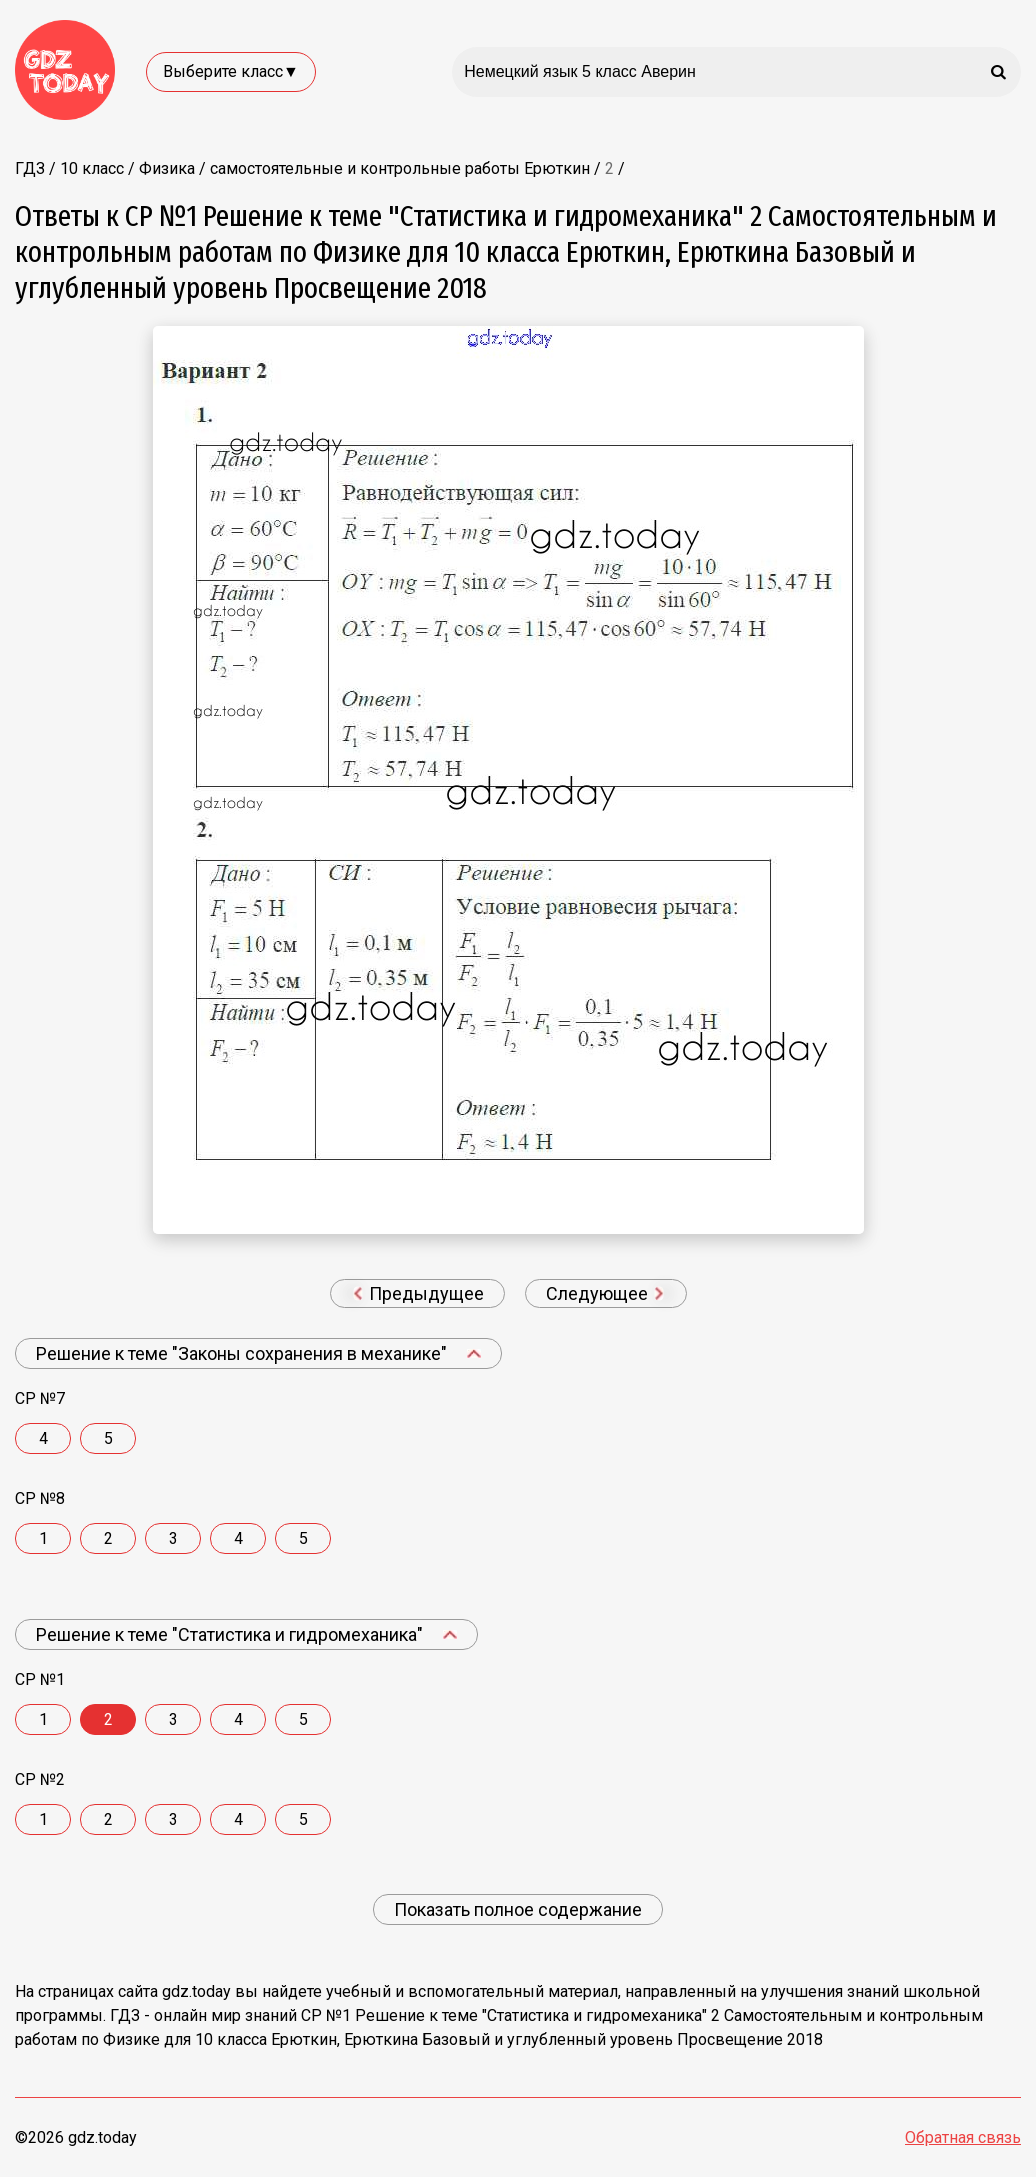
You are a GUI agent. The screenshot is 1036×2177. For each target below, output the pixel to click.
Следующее (605, 1293)
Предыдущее (418, 1293)
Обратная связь (963, 2137)
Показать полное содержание (518, 1909)
